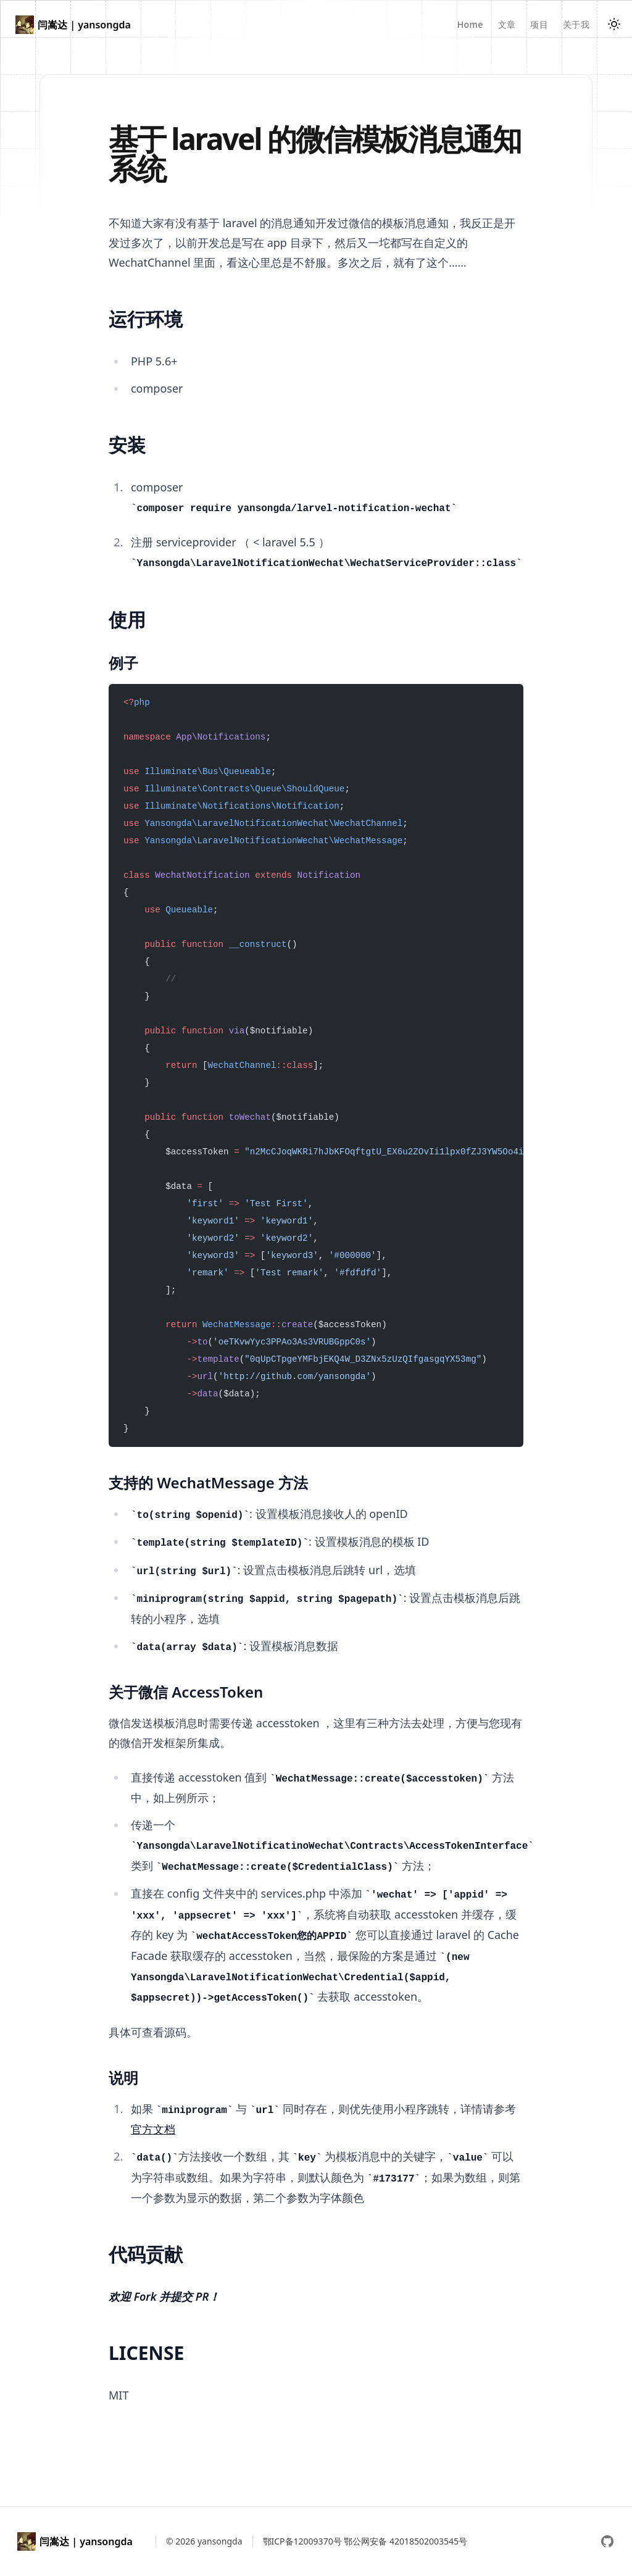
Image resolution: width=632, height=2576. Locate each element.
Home (470, 24)
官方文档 (153, 2129)
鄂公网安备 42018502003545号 (405, 2541)
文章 (507, 24)
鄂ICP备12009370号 (302, 2541)
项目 (539, 24)
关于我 (576, 24)
